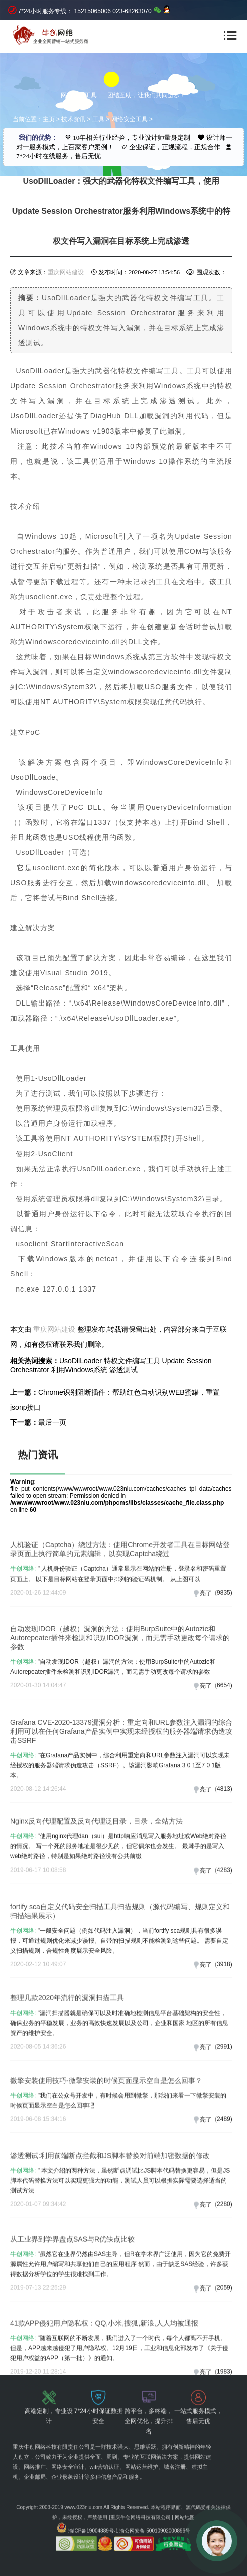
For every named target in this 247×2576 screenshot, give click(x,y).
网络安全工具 (129, 119)
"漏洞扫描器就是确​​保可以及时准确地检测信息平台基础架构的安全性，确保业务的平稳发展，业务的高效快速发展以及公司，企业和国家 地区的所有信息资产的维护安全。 (119, 2071)
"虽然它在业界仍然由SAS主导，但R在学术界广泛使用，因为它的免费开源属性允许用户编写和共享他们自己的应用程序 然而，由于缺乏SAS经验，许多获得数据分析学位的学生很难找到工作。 (120, 2312)
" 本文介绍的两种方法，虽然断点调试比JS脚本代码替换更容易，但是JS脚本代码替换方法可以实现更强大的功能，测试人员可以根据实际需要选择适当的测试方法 (120, 2228)
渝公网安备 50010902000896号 (154, 2497)
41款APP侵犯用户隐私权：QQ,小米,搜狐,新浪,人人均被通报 (104, 2371)
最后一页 (52, 1422)
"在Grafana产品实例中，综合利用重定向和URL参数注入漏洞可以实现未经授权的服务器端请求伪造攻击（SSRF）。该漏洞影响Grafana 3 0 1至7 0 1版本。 (120, 1824)
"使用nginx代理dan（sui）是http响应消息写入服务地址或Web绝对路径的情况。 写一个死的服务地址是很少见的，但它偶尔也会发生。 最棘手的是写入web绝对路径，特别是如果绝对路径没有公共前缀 (118, 1894)
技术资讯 (73, 119)
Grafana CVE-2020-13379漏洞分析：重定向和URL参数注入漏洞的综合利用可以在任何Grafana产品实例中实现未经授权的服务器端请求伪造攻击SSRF (121, 1791)
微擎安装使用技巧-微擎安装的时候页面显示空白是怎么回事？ (106, 2122)
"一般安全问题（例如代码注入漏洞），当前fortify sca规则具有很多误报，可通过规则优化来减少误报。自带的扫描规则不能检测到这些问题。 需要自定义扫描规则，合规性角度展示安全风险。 (119, 1994)
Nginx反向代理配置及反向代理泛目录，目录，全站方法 (96, 1870)
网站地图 (185, 2484)
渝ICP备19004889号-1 (93, 2497)
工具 (98, 119)
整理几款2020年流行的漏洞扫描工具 (67, 2046)
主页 (49, 119)
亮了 (206, 1640)
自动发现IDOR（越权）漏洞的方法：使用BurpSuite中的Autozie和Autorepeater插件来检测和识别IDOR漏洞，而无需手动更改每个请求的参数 (120, 1691)
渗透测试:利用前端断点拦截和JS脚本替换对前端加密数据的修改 (110, 2204)
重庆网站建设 (66, 272)
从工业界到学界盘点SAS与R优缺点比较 (72, 2287)
